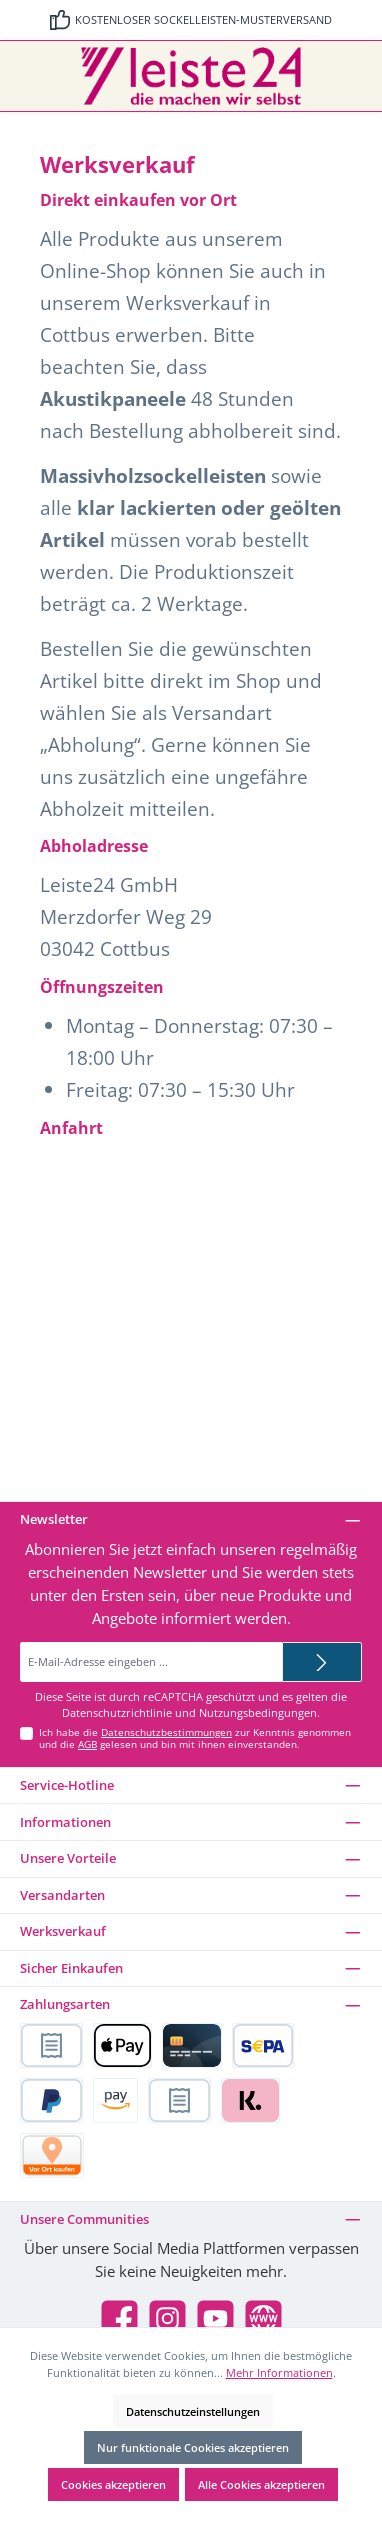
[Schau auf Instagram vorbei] (167, 2318)
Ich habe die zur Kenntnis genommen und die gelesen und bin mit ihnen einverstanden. (195, 1738)
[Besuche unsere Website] (263, 2318)
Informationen (65, 1822)
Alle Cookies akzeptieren (261, 2484)
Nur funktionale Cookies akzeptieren (193, 2447)
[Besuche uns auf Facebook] (119, 2318)
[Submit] (322, 1662)
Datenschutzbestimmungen (166, 1732)
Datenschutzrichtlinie (117, 1713)
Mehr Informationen (279, 2372)
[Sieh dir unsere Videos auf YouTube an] (215, 2318)
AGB (87, 1744)
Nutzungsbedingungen (258, 1713)
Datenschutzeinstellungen (193, 2411)
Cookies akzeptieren (113, 2484)
